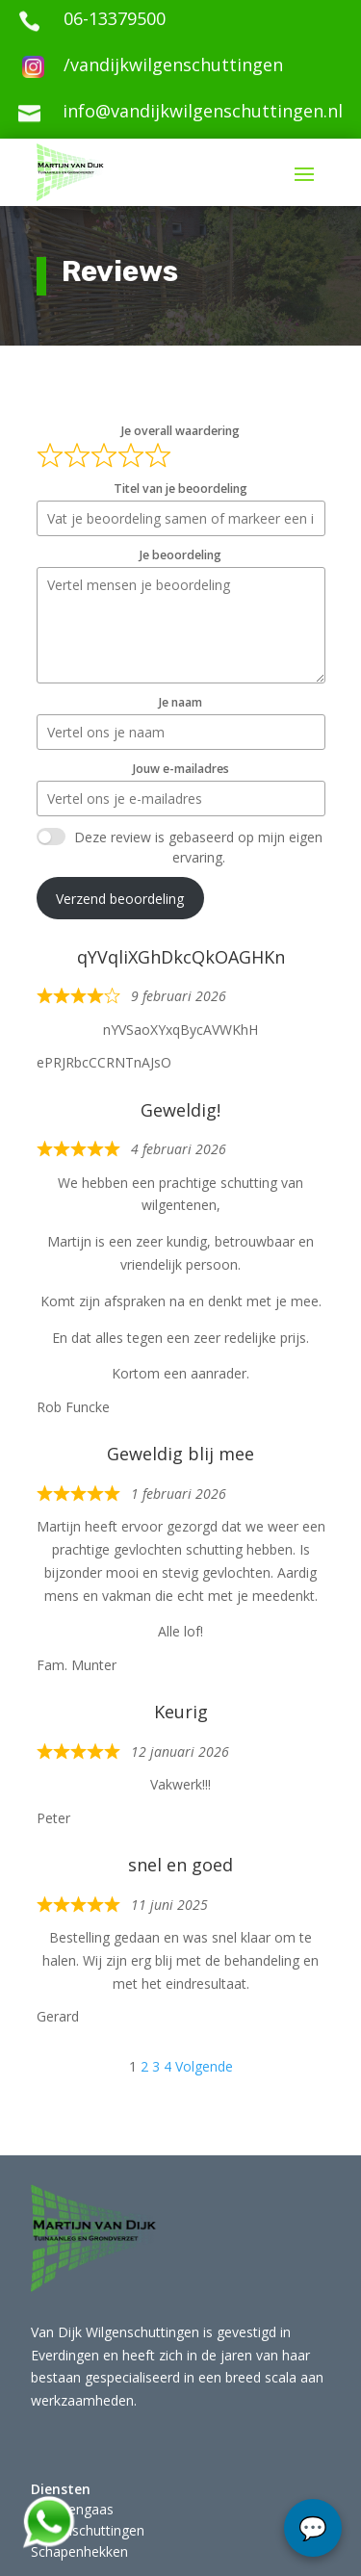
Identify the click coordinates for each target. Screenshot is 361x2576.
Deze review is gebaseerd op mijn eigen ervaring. (198, 847)
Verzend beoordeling (120, 898)
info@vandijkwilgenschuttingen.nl (203, 110)
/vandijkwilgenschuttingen (173, 64)
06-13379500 (115, 18)
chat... (313, 2528)
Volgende (204, 2066)
